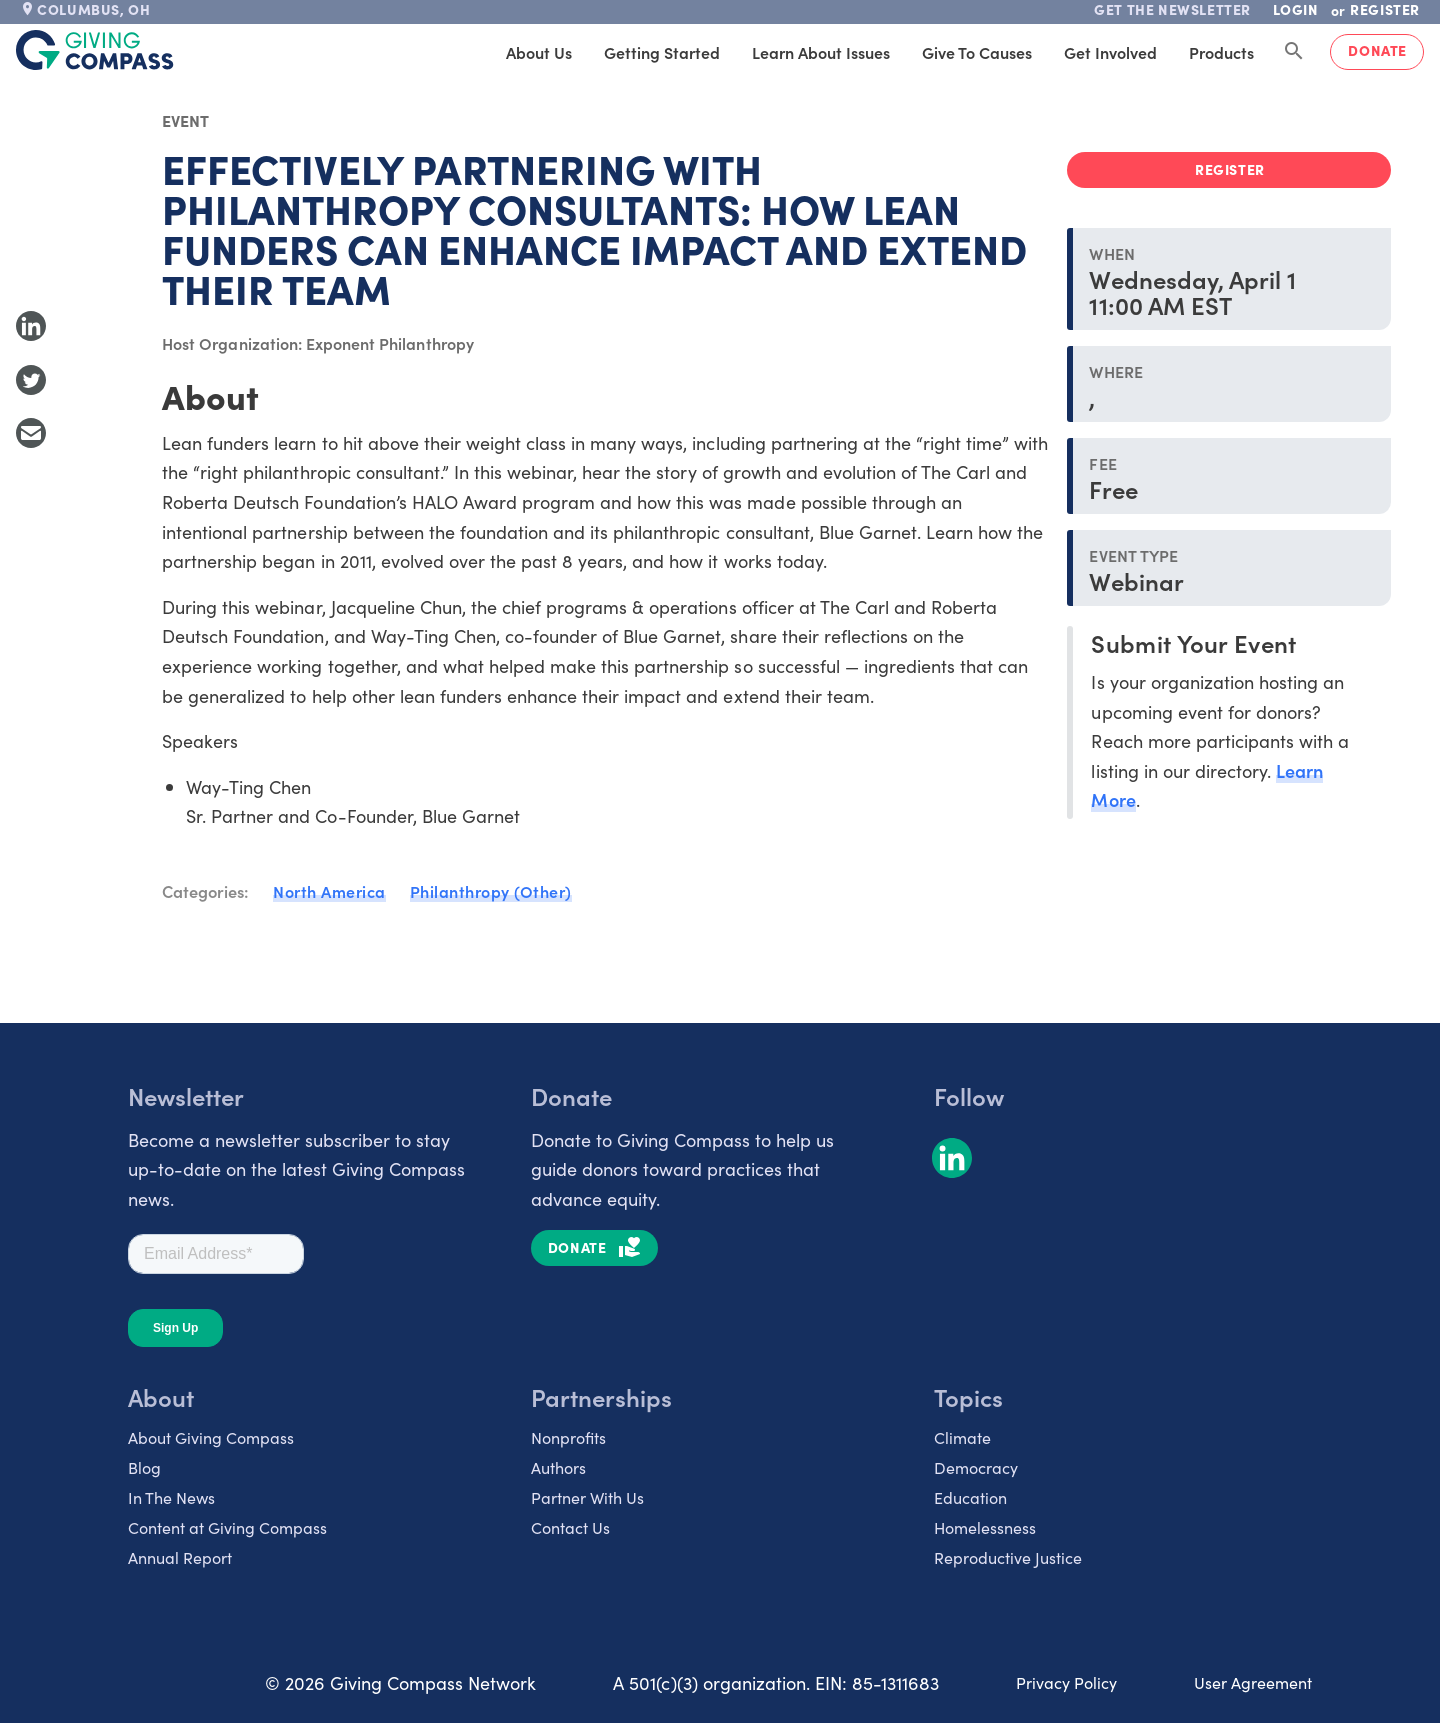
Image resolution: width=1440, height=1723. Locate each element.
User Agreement (1253, 1682)
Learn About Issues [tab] (821, 52)
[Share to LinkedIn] (31, 326)
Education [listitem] (970, 1497)
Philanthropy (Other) (491, 891)
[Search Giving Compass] (1294, 52)
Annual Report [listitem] (180, 1557)
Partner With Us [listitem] (587, 1497)
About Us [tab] (539, 52)
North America (329, 891)
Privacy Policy (1066, 1682)
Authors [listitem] (558, 1467)
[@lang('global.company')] (95, 50)
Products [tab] (1221, 52)
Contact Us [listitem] (570, 1527)
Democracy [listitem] (976, 1467)
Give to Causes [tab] (977, 52)
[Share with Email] (31, 433)
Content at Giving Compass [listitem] (227, 1527)
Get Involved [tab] (1110, 52)
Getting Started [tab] (662, 52)
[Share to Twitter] (31, 380)
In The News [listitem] (171, 1497)
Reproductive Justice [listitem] (1008, 1557)
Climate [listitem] (962, 1437)
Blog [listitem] (144, 1467)
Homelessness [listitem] (985, 1527)
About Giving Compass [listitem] (211, 1437)
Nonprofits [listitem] (568, 1437)
